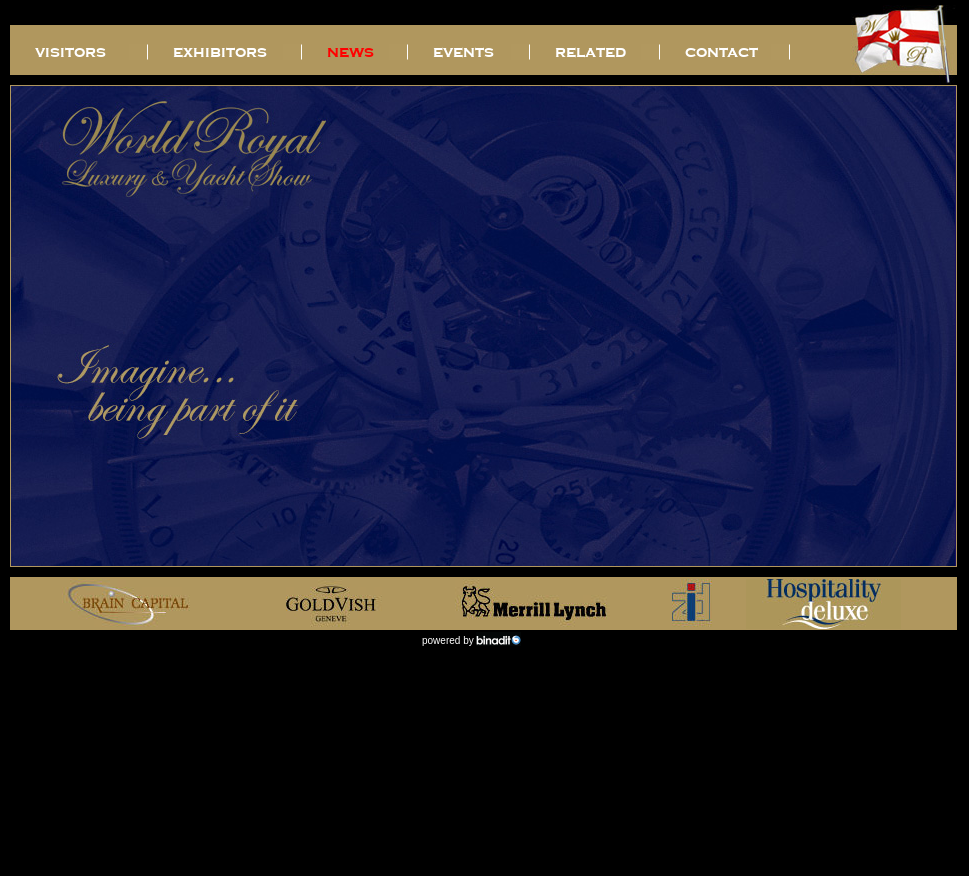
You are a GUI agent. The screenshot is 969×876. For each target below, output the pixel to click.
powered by (449, 640)
